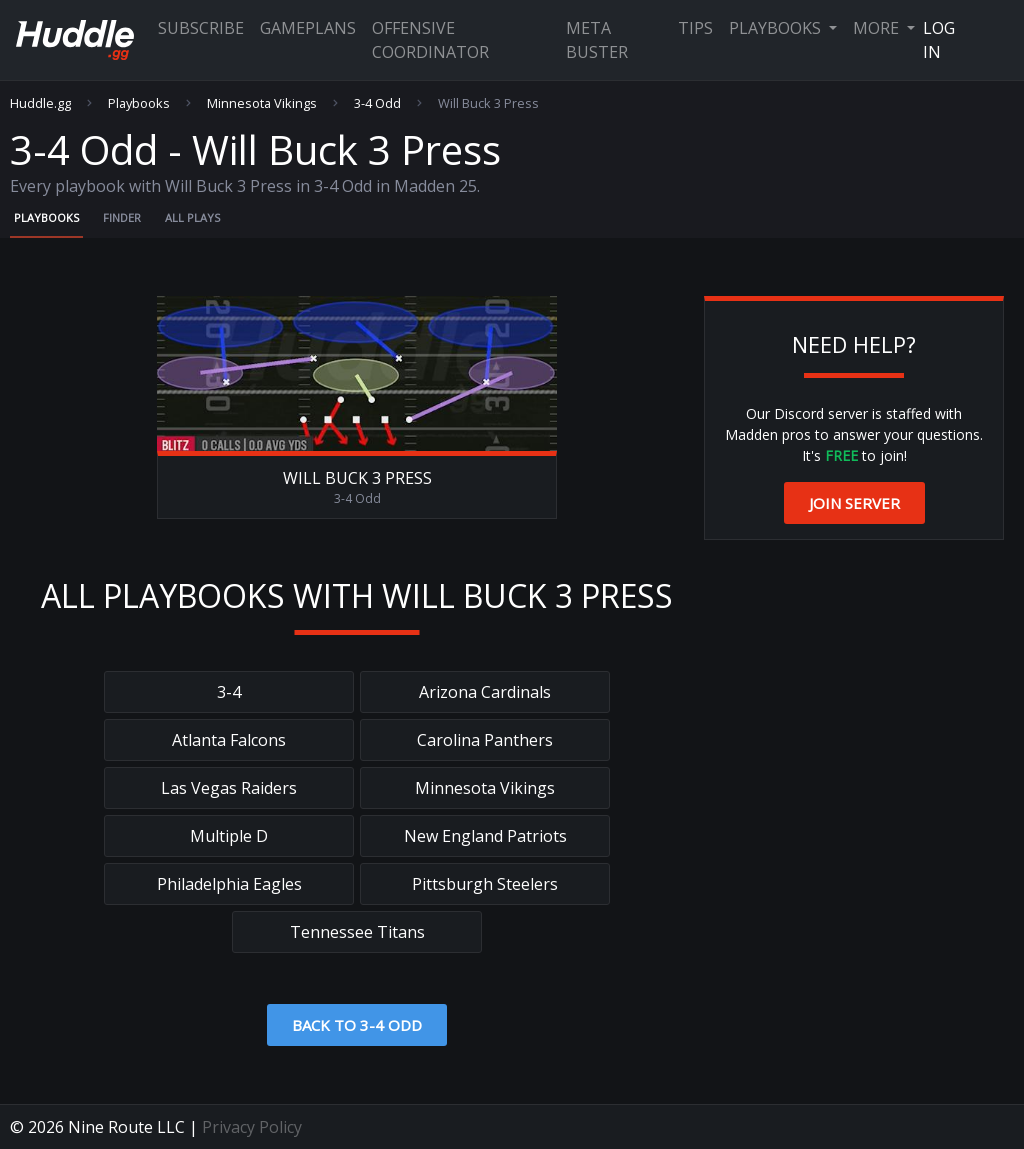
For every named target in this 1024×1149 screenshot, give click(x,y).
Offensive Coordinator (430, 40)
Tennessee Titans (357, 932)
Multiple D (229, 836)
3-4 (229, 692)
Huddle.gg (40, 103)
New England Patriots (485, 836)
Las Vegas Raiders (229, 788)
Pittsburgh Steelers (485, 884)
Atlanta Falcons (229, 740)
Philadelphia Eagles (229, 884)
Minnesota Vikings (262, 103)
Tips (695, 28)
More (878, 28)
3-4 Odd (377, 103)
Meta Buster (597, 40)
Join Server (854, 503)
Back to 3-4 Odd (357, 1025)
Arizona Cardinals (485, 692)
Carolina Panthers (485, 740)
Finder (122, 217)
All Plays (192, 217)
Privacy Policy (252, 1127)
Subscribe (201, 28)
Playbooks (777, 28)
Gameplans (308, 28)
